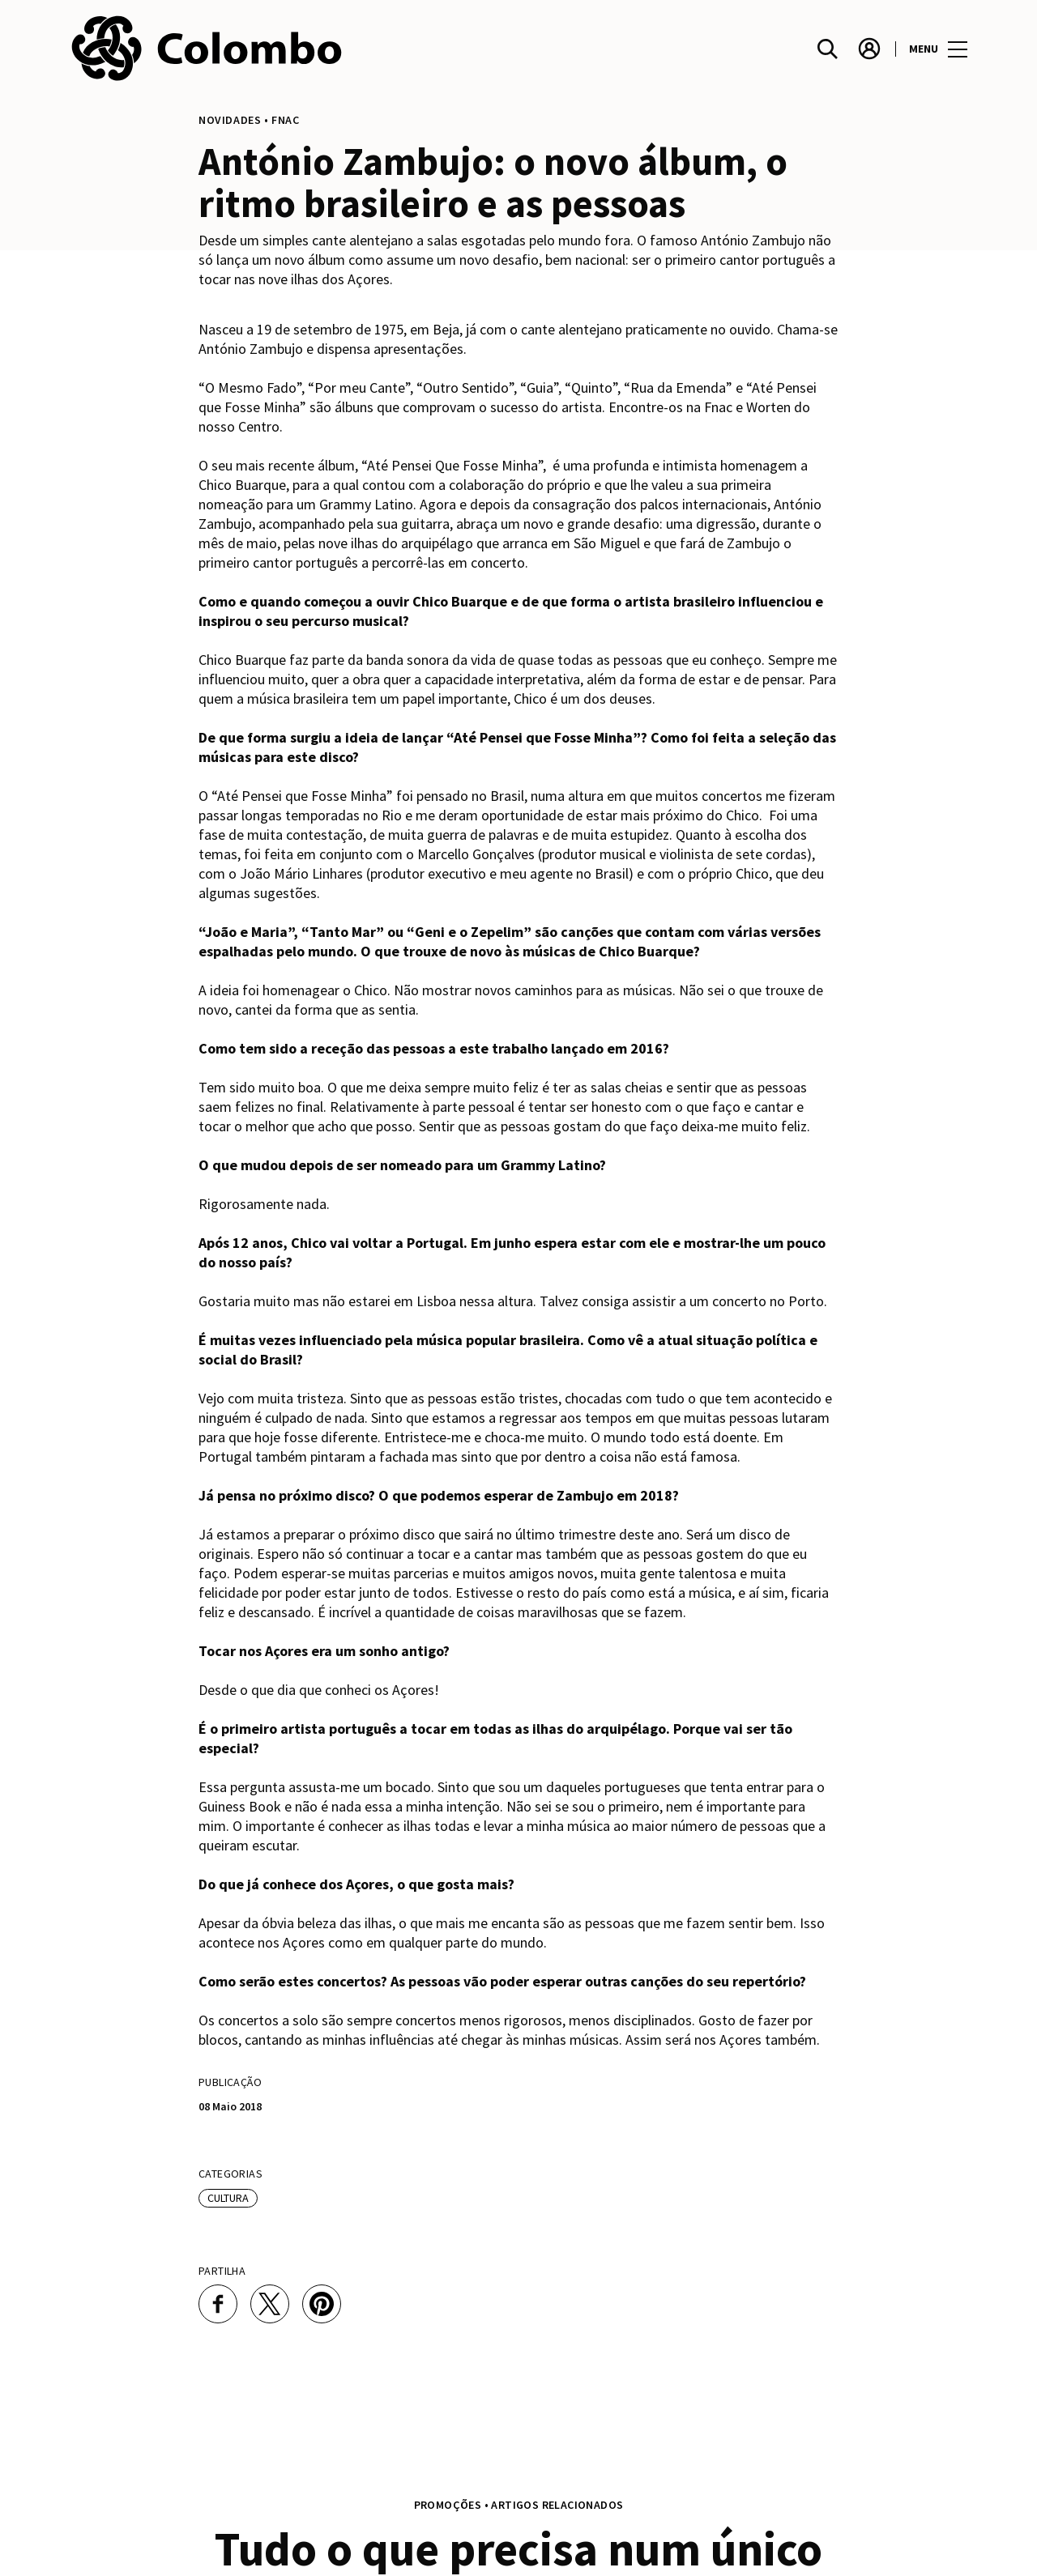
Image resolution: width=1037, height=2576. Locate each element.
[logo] (294, 48)
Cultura (228, 2198)
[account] (869, 49)
